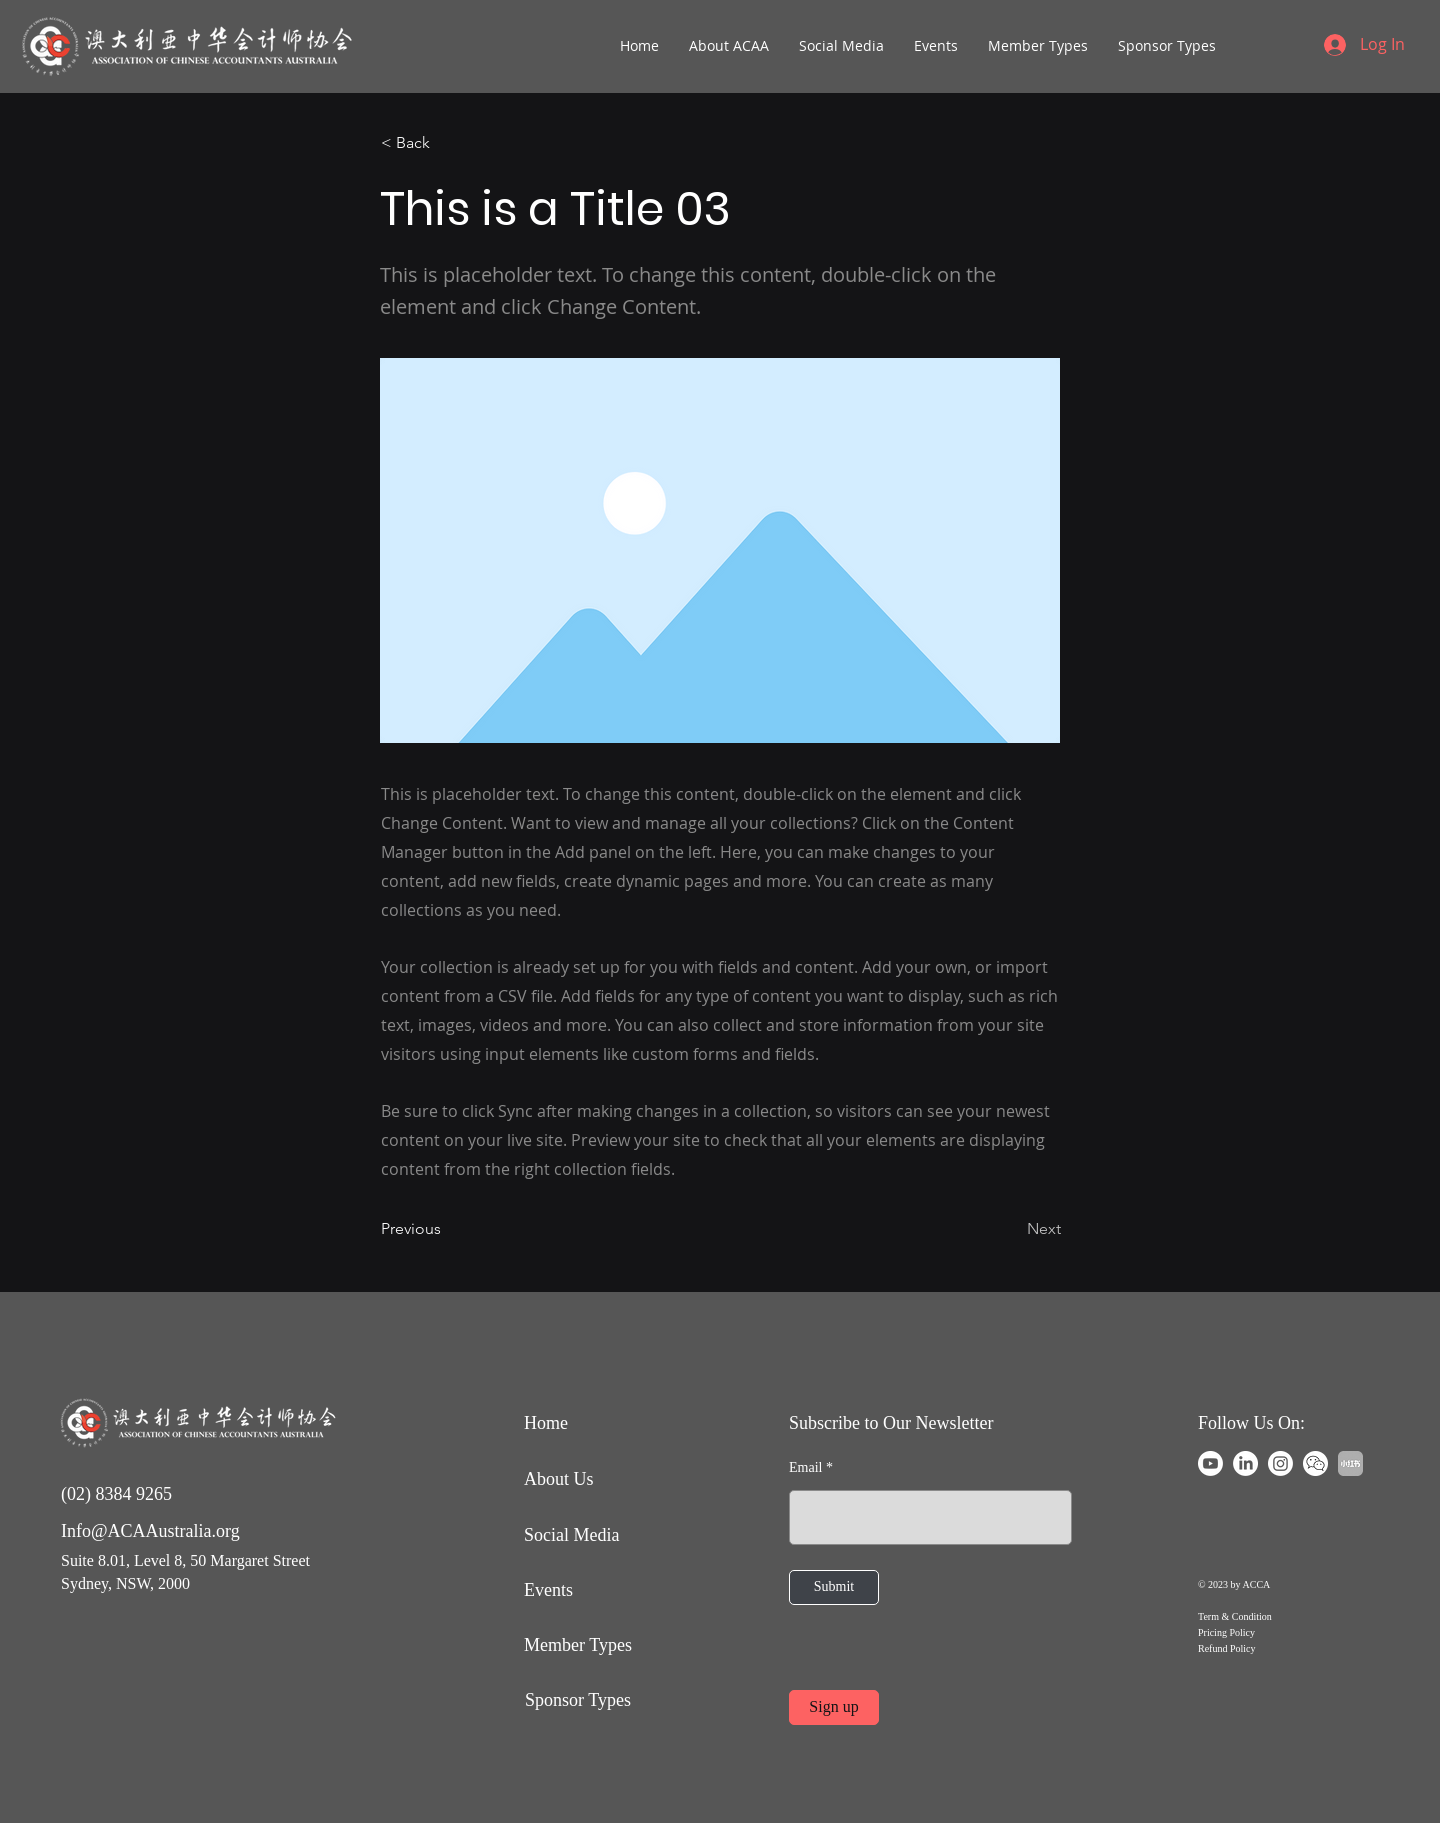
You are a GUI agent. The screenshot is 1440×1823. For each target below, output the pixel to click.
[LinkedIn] (1245, 1463)
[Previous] (447, 1230)
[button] (729, 46)
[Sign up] (834, 1707)
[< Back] (447, 143)
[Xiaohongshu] (1350, 1463)
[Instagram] (1280, 1463)
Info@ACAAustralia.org (150, 1531)
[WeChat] (1315, 1463)
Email (805, 1468)
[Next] (1011, 1230)
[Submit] (834, 1587)
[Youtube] (1210, 1463)
